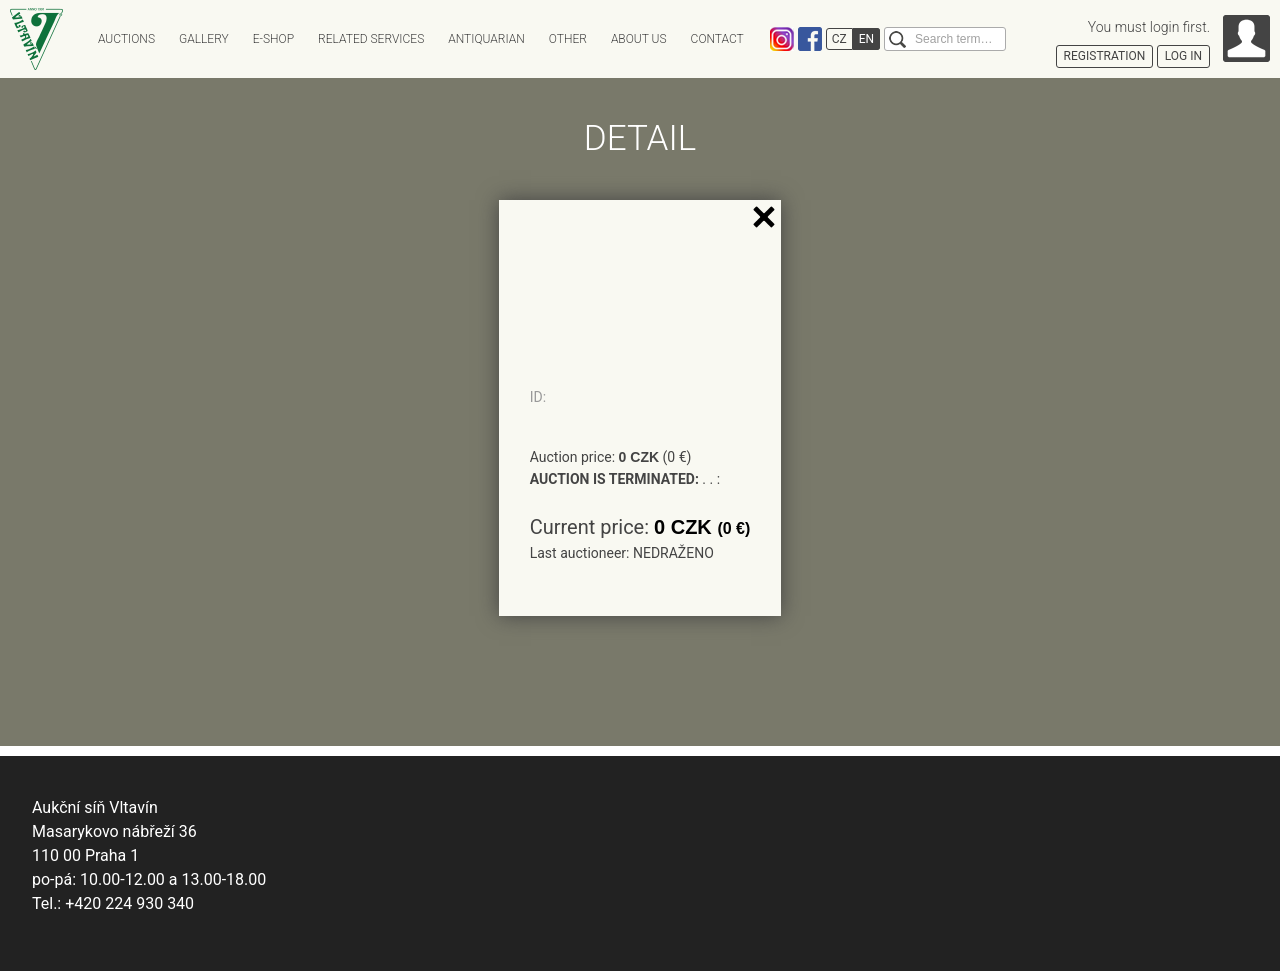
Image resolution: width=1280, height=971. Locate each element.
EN (866, 39)
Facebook (810, 39)
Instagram (782, 39)
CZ (839, 39)
